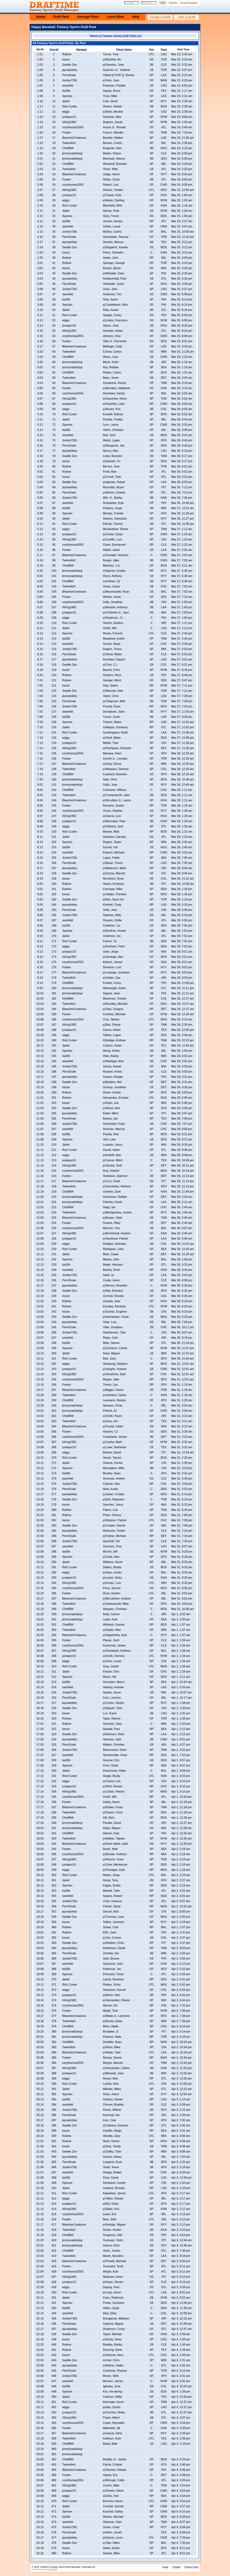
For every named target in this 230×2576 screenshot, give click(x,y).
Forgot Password (188, 2)
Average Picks (88, 17)
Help (135, 17)
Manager (81, 49)
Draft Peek (61, 17)
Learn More (115, 17)
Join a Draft (186, 17)
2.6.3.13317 (52, 2569)
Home (40, 17)
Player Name (124, 49)
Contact (176, 2567)
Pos (151, 49)
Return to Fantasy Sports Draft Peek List (115, 35)
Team (164, 49)
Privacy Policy (191, 2567)
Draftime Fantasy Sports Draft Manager (57, 7)
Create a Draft (160, 17)
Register (173, 2)
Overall (54, 49)
